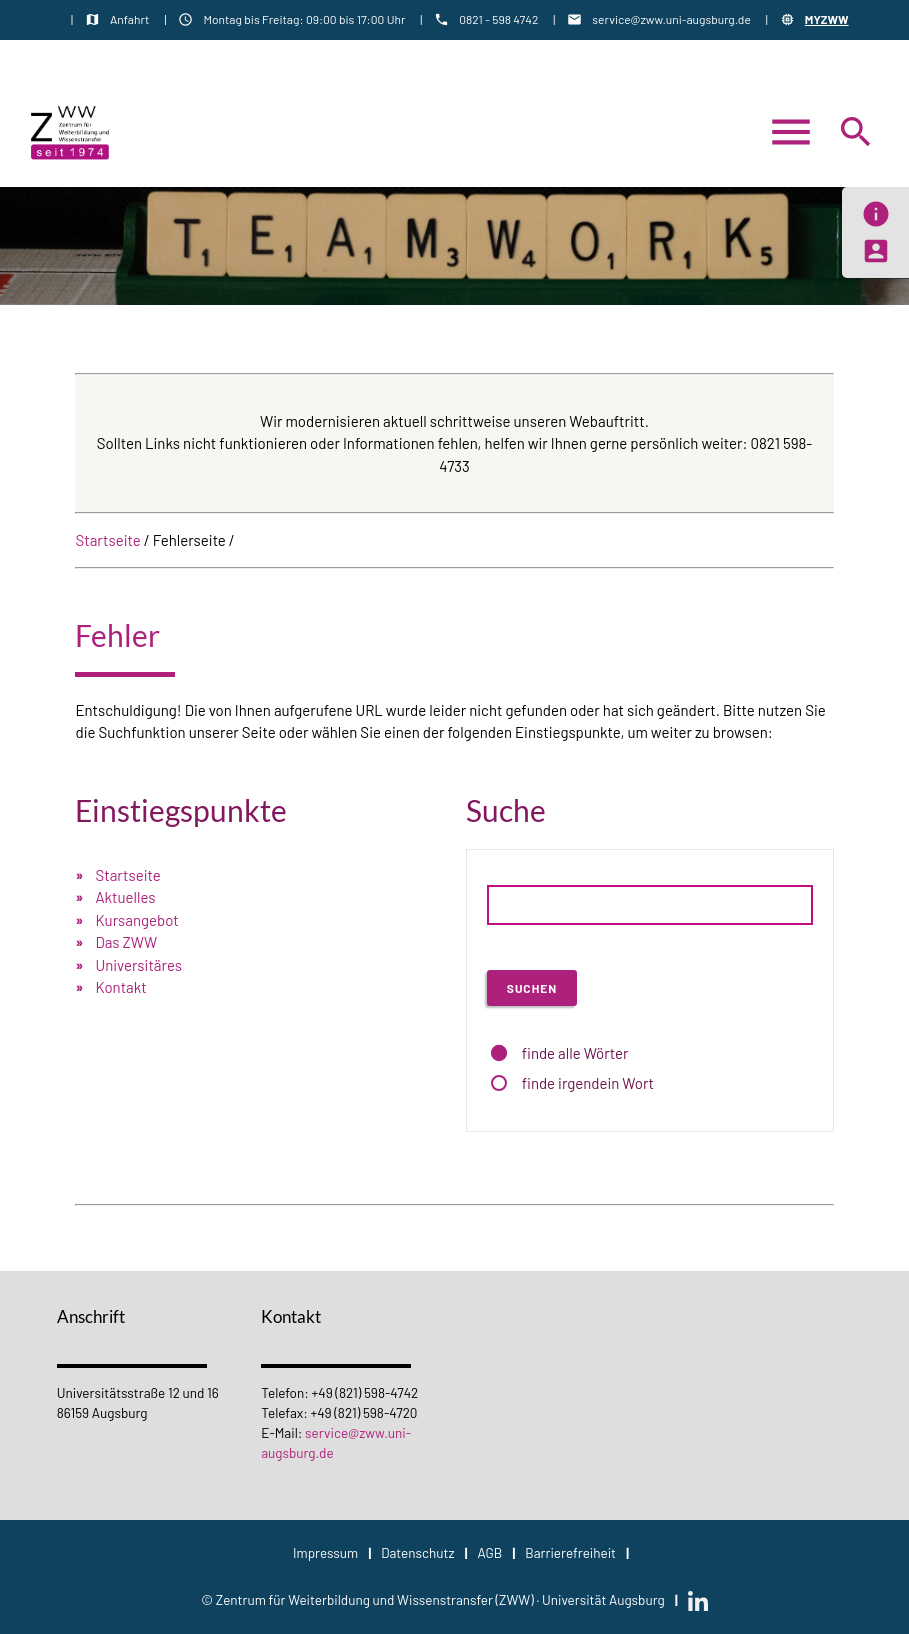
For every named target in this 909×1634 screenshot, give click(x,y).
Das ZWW (126, 942)
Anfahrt (129, 19)
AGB (489, 1552)
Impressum (325, 1552)
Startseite (107, 540)
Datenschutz (417, 1552)
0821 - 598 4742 (498, 19)
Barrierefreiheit (570, 1552)
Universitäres (138, 965)
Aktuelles (125, 897)
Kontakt (120, 987)
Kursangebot (136, 920)
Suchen (532, 988)
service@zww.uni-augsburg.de (671, 19)
